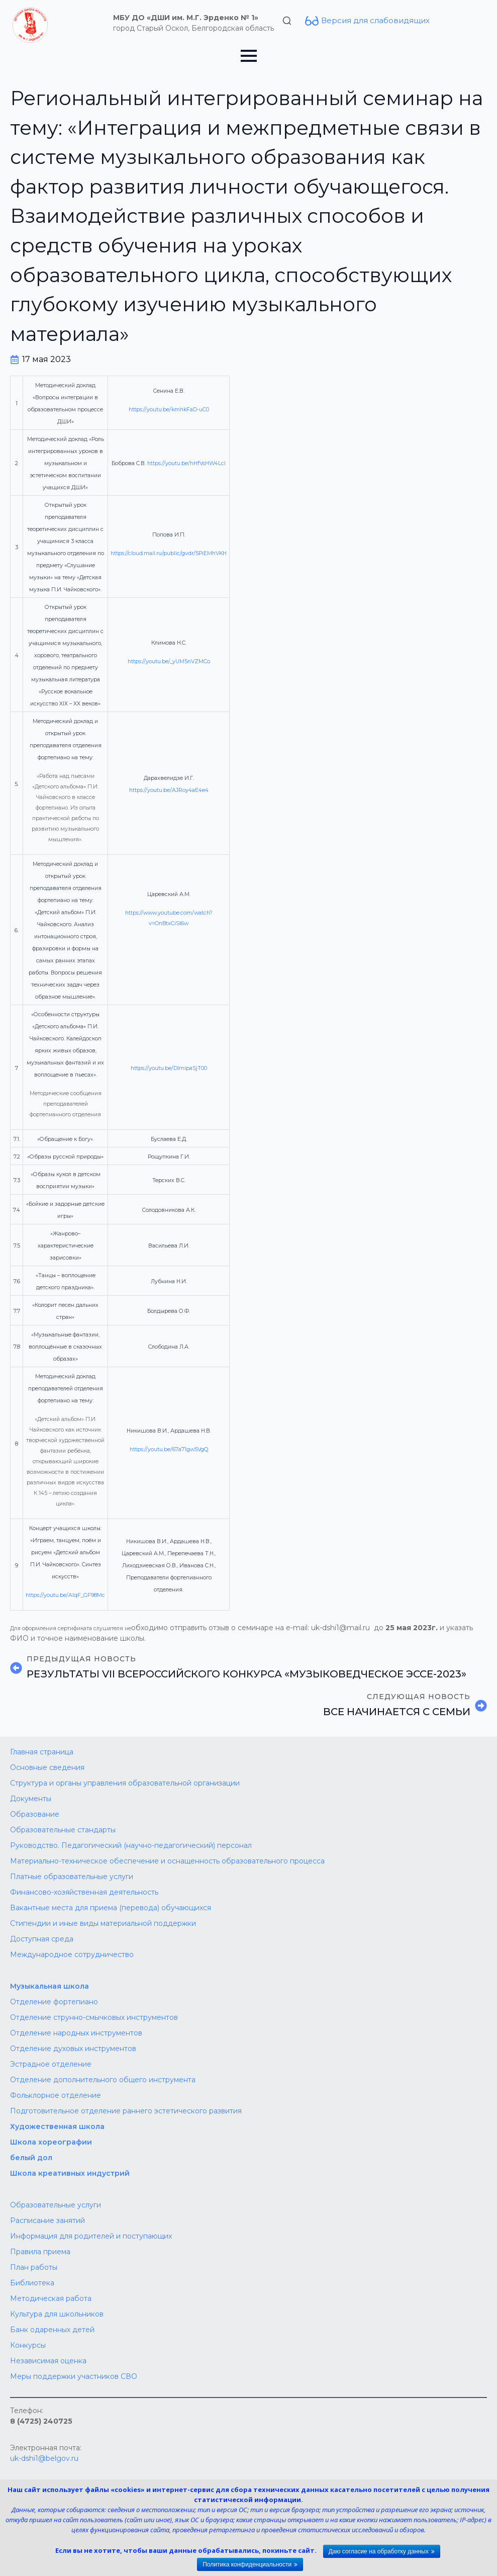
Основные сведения (47, 1767)
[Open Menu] (249, 56)
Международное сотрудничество (72, 1954)
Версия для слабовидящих (375, 20)
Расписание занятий (47, 2220)
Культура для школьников (57, 2314)
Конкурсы (28, 2345)
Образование (34, 1814)
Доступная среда (41, 1938)
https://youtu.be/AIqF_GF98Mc (65, 1595)
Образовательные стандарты (63, 1829)
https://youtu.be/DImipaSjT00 (169, 1068)
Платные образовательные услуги (71, 1876)
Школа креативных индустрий (70, 2173)
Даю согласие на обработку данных (379, 2551)
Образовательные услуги (55, 2204)
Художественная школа (57, 2126)
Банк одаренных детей (52, 2329)
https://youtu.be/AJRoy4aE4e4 (169, 790)
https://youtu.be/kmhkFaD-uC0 (169, 409)
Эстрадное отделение (50, 2064)
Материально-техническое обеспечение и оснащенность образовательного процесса (167, 1861)
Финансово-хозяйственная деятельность (84, 1892)
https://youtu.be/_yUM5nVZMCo (169, 661)
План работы (33, 2267)
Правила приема (40, 2251)
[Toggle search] (287, 21)
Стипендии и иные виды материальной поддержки (103, 1923)
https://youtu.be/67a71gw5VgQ (169, 1449)
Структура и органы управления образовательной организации (125, 1783)
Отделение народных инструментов (76, 2032)
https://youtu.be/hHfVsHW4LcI (186, 463)
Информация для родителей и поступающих (91, 2236)
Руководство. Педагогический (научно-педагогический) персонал (131, 1845)
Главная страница (41, 1751)
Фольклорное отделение (55, 2095)
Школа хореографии (51, 2142)
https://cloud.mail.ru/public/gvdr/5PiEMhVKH (169, 553)
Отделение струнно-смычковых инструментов (94, 2017)
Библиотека (32, 2282)
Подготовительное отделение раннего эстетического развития (126, 2110)
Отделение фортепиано (54, 2001)
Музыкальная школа (49, 1986)
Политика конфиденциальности (247, 2564)
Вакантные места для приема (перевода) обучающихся (110, 1907)
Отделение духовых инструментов (73, 2048)
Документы (30, 1798)
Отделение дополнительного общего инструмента (102, 2079)
